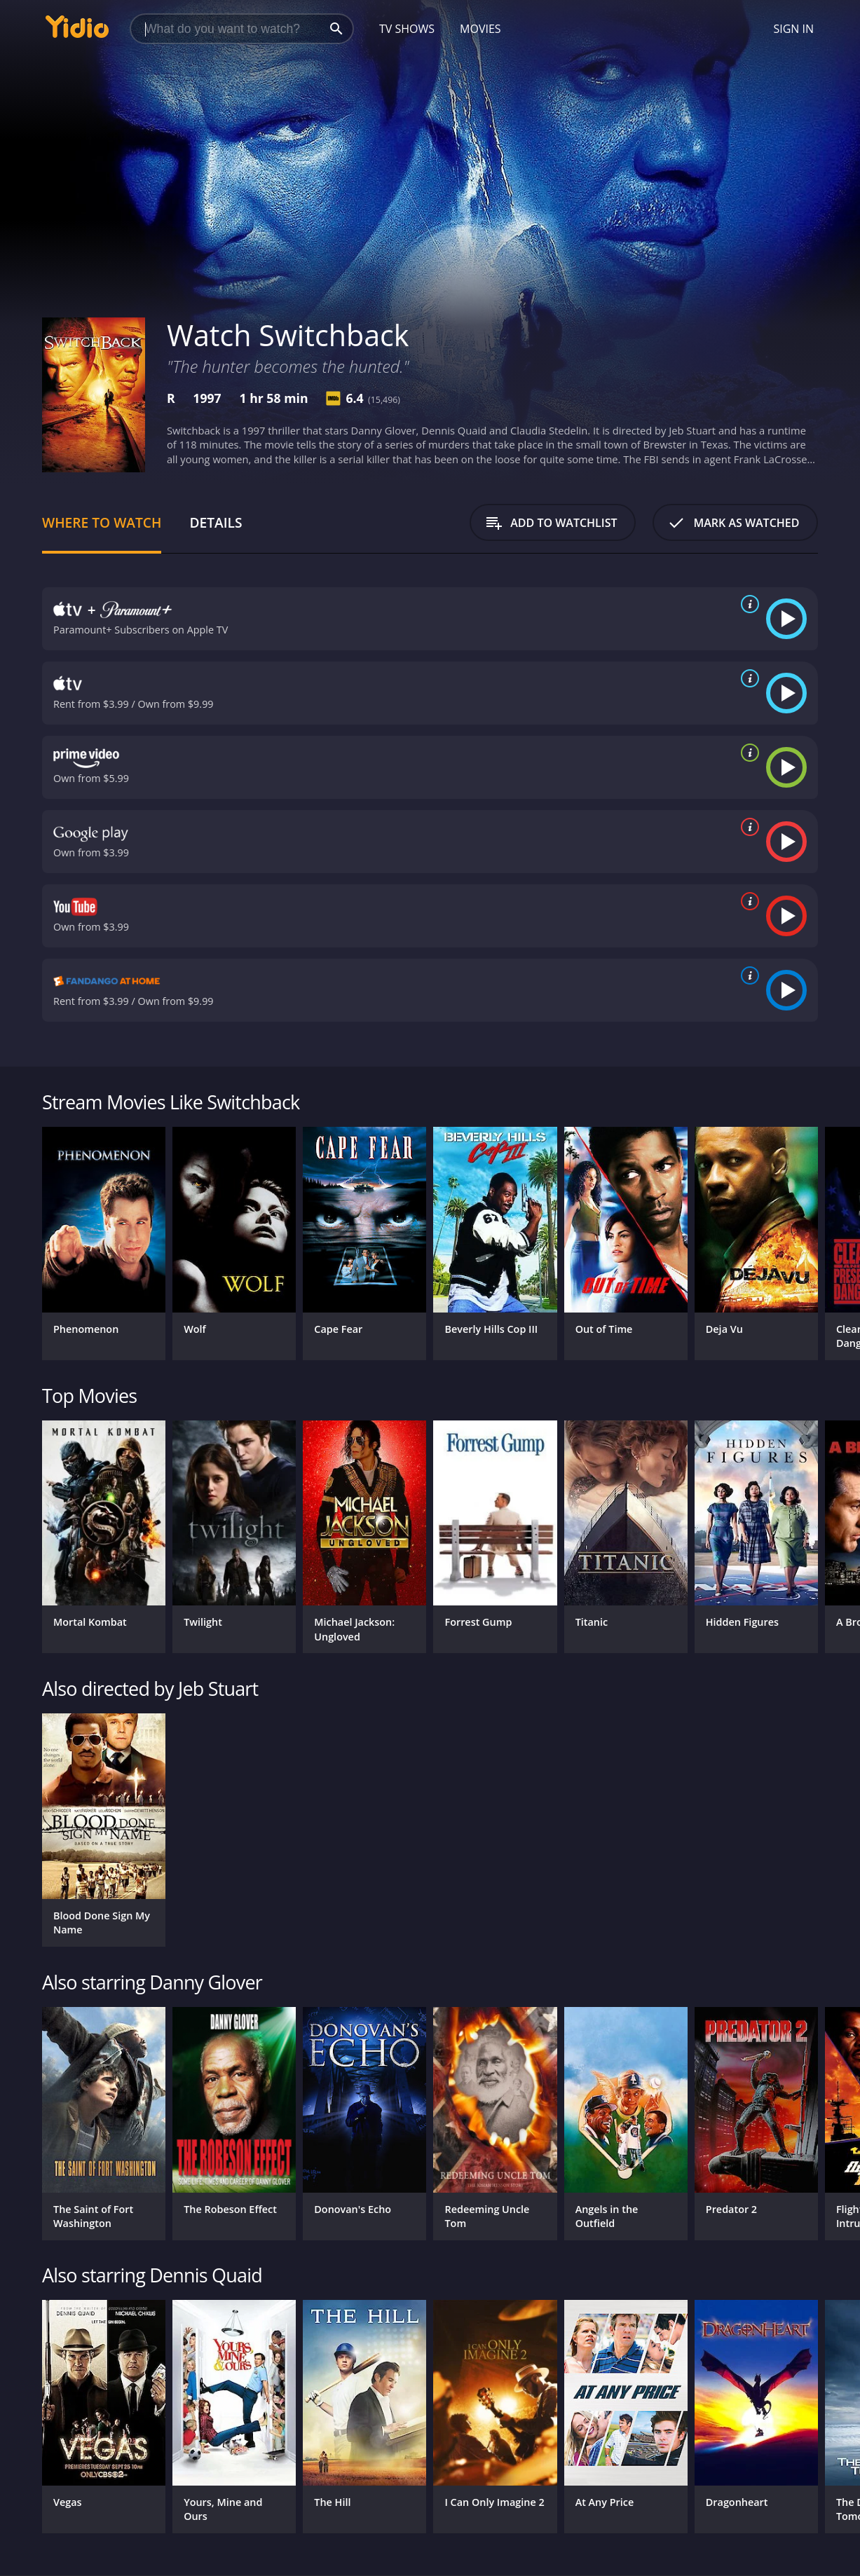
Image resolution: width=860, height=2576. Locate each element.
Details (215, 522)
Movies (480, 28)
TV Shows (407, 28)
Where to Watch (101, 522)
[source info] (747, 604)
